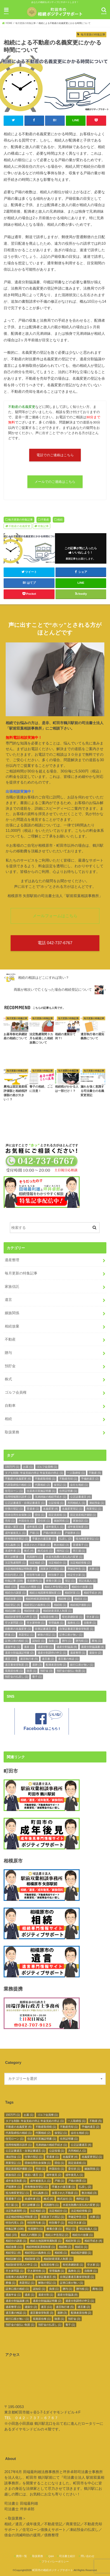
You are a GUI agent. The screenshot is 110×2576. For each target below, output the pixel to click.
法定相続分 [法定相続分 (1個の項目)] (57, 1562)
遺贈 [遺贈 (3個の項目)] (37, 1664)
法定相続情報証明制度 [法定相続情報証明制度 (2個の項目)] (20, 1568)
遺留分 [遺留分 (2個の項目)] (95, 1652)
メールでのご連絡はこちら (55, 482)
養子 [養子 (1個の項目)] (37, 1676)
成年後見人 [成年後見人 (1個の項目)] (54, 1526)
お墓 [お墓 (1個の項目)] (28, 1466)
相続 (60, 519)
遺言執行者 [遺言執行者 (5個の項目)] (29, 1658)
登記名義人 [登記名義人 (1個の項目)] (87, 1580)
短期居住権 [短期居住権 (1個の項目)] (49, 1616)
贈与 (8, 1353)
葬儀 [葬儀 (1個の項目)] (9, 1634)
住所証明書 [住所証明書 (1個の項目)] (68, 1491)
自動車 (10, 1405)
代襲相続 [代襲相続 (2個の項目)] (42, 1484)
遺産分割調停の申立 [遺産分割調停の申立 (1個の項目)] (52, 1652)
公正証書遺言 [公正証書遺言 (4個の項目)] (80, 1496)
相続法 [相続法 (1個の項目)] (80, 1598)
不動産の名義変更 (19, 526)
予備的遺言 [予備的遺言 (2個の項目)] (90, 1478)
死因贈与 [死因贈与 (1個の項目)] (34, 1556)
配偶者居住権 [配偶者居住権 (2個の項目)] (56, 1664)
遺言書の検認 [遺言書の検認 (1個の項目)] (68, 1658)
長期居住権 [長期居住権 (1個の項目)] (14, 1670)
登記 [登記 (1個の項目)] (69, 1580)
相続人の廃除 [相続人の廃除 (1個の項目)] (30, 1586)
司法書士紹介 (67, 2556)
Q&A (51, 2556)
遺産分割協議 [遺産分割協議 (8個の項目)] (67, 1646)
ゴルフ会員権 (15, 1392)
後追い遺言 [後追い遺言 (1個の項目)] (14, 1526)
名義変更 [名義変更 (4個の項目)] (50, 1508)
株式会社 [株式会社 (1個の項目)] (45, 1550)
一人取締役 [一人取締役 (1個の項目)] (76, 1472)
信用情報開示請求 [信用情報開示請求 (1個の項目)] (18, 1496)
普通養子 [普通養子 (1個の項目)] (80, 1544)
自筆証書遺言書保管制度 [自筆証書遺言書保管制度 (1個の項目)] (76, 1628)
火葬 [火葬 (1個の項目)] (94, 1568)
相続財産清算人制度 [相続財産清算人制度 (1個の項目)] (57, 1610)
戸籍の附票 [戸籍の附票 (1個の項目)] (52, 1532)
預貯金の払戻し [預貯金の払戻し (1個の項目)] (16, 1676)
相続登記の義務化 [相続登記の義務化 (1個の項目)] (37, 1605)
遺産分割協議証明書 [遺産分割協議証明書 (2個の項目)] (19, 1652)
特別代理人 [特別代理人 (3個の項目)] (14, 1574)
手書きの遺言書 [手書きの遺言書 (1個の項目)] (43, 1538)
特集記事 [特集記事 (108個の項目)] (14, 1580)
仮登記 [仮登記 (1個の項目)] (60, 1484)
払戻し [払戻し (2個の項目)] (65, 1538)
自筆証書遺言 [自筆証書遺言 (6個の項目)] (45, 1628)
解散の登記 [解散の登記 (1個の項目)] (46, 1634)
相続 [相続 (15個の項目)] (10, 1586)
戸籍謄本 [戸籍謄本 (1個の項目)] (72, 1532)
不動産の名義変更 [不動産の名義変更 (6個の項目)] (18, 1478)
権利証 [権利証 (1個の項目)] (63, 1550)
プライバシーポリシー (55, 2561)
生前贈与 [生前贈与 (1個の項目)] (34, 1580)
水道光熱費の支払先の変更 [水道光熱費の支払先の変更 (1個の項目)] (64, 1556)
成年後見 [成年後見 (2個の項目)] (34, 1526)
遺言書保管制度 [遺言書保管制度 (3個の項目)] (16, 1664)
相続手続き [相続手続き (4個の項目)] (92, 1592)
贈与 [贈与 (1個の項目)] (67, 1640)
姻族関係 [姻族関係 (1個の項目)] (61, 1520)
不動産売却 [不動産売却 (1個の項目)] (68, 1478)
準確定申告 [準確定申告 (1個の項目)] (76, 1568)
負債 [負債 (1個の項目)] (53, 1640)
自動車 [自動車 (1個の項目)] (90, 1622)
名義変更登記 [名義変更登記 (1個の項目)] (72, 1508)
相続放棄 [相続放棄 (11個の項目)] (13, 1598)
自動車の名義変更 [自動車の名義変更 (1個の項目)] (18, 1628)
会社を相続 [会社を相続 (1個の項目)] (79, 1484)
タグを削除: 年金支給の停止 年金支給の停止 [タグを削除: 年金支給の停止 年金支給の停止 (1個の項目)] (34, 1472)
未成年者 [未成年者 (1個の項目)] (12, 1550)
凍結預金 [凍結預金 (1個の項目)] (96, 1502)
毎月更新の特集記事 (20, 519)
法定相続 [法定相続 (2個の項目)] (36, 1562)
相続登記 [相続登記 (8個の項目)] (12, 1605)
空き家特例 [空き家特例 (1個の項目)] (35, 1622)
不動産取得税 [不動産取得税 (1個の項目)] (45, 1478)
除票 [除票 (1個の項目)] (31, 1670)
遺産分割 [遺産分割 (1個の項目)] (45, 1646)
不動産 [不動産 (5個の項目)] (95, 1472)
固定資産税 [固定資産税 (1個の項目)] (57, 1514)
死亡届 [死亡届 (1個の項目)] (79, 1550)
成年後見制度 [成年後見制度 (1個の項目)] (77, 1526)
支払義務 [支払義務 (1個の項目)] (12, 1544)
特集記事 (43, 526)
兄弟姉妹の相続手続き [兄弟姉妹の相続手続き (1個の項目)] (50, 1496)
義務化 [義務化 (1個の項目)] (73, 1622)
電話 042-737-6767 (55, 943)
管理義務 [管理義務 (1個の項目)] (55, 1622)
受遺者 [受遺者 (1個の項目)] (33, 1508)
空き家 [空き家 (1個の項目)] (92, 1616)
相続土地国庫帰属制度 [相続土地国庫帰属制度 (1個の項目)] (45, 1592)
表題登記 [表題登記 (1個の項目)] (26, 1634)
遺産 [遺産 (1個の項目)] (28, 1646)
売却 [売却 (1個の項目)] (9, 1520)
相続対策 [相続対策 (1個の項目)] (72, 1592)
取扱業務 (12, 1432)
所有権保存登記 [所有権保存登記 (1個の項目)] (16, 1538)
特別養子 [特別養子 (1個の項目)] (55, 1574)
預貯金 (10, 1366)
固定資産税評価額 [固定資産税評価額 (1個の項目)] (83, 1514)
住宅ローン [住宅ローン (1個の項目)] (14, 1491)
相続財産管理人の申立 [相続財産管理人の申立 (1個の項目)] (20, 1616)
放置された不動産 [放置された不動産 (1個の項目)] (37, 1544)
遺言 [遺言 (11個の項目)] (10, 1658)
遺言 (8, 1299)
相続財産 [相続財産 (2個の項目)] (31, 1610)
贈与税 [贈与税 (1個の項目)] (82, 1640)
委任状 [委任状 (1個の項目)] (44, 1520)
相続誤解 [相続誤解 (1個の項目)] (12, 1610)
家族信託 (12, 1286)
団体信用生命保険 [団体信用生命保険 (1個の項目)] (18, 1514)
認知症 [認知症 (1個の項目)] (38, 1640)
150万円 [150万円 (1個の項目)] (12, 1466)
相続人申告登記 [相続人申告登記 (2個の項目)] (56, 1586)
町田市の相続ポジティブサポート (52, 2570)
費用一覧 (21, 2556)
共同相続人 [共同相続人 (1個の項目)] (76, 1502)
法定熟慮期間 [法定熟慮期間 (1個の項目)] (15, 1562)
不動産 (45, 519)
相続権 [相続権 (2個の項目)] (64, 1598)
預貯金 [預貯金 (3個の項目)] (46, 1670)
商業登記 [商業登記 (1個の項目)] (93, 1508)
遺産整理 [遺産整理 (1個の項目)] (77, 1652)
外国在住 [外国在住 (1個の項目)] (26, 1520)
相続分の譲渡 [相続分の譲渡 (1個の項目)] (15, 1592)
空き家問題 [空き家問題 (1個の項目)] (14, 1622)
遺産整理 (12, 1260)
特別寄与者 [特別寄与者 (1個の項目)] (35, 1574)
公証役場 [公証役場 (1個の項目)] (55, 1502)
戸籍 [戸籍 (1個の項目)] (34, 1532)
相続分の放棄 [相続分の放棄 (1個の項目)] (82, 1586)
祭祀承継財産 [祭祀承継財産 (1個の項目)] (72, 1616)
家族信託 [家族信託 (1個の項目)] (80, 1520)
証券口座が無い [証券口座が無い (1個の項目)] (70, 1634)
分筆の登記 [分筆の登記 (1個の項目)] (14, 1508)
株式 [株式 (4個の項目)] (28, 1550)
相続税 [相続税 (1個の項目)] (60, 1605)
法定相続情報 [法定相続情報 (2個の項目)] (80, 1562)
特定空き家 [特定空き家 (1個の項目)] (76, 1574)
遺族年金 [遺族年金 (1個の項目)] (12, 1646)
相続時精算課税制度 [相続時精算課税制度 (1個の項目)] (40, 1598)
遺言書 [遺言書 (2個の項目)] (48, 1658)
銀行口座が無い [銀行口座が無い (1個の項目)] (81, 1664)
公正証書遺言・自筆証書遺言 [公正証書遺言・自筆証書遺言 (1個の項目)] (24, 1502)
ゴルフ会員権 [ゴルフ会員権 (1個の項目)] (47, 1466)
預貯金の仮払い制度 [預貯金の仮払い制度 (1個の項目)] (71, 1670)
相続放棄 (12, 1326)
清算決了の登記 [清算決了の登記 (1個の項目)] (51, 1568)
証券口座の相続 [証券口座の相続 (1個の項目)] (16, 1640)
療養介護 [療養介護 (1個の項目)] (53, 1580)
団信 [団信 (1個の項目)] (39, 1514)
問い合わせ (87, 2556)
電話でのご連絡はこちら (55, 455)
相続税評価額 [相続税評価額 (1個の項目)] (80, 1605)
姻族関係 (12, 1313)
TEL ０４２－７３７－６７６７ (31, 2418)
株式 (8, 1379)
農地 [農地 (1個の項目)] (96, 1640)
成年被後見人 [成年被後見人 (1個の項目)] (15, 1532)
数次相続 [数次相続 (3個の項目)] (61, 1544)
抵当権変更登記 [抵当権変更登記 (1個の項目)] (87, 1538)
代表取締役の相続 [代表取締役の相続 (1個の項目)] (18, 1484)
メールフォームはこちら (55, 916)
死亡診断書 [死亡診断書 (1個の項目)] (14, 1556)
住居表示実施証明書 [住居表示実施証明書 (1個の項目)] (41, 1491)
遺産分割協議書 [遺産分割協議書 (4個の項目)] (92, 1646)
